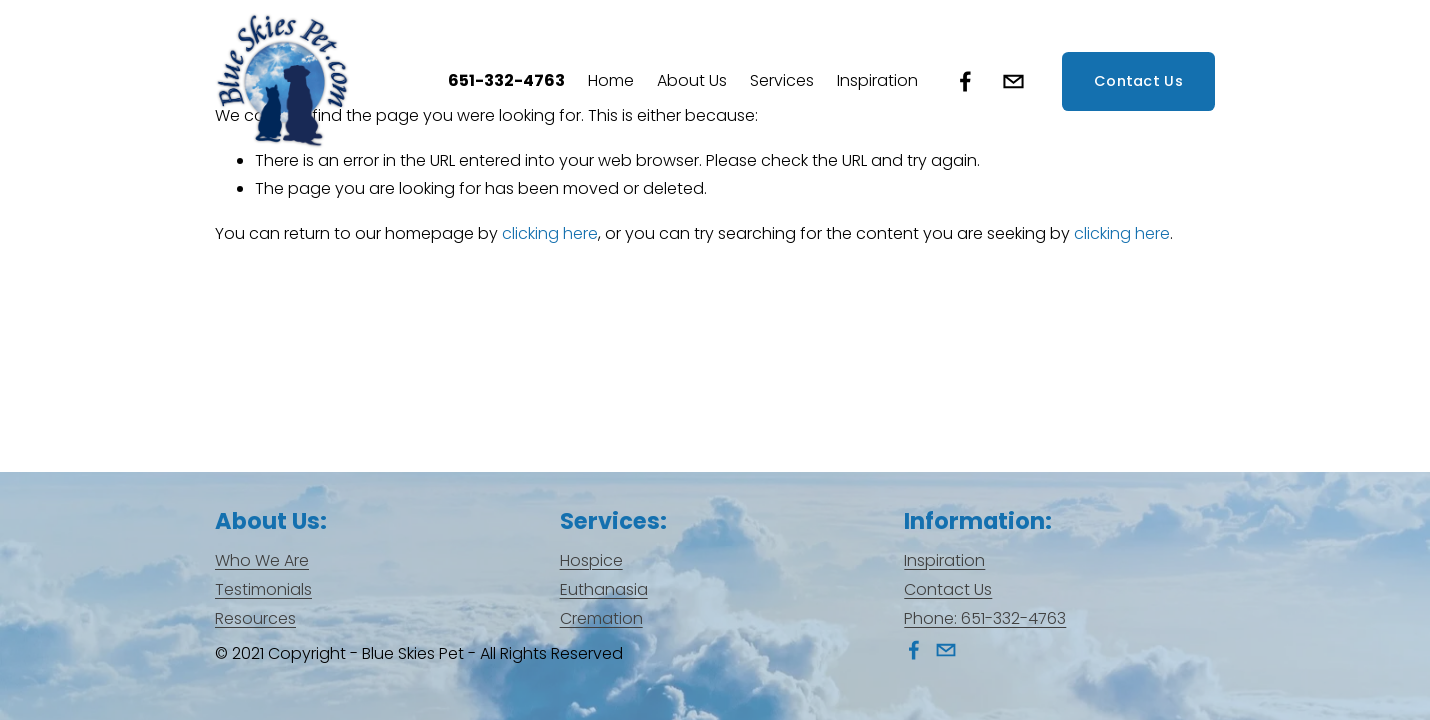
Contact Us (1138, 81)
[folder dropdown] (692, 81)
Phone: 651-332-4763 (985, 618)
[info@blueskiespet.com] (1013, 81)
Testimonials (263, 589)
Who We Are (262, 560)
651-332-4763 (506, 80)
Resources (255, 618)
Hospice (591, 560)
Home (611, 80)
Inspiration (877, 80)
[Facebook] (965, 81)
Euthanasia (604, 589)
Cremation (601, 618)
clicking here (550, 233)
